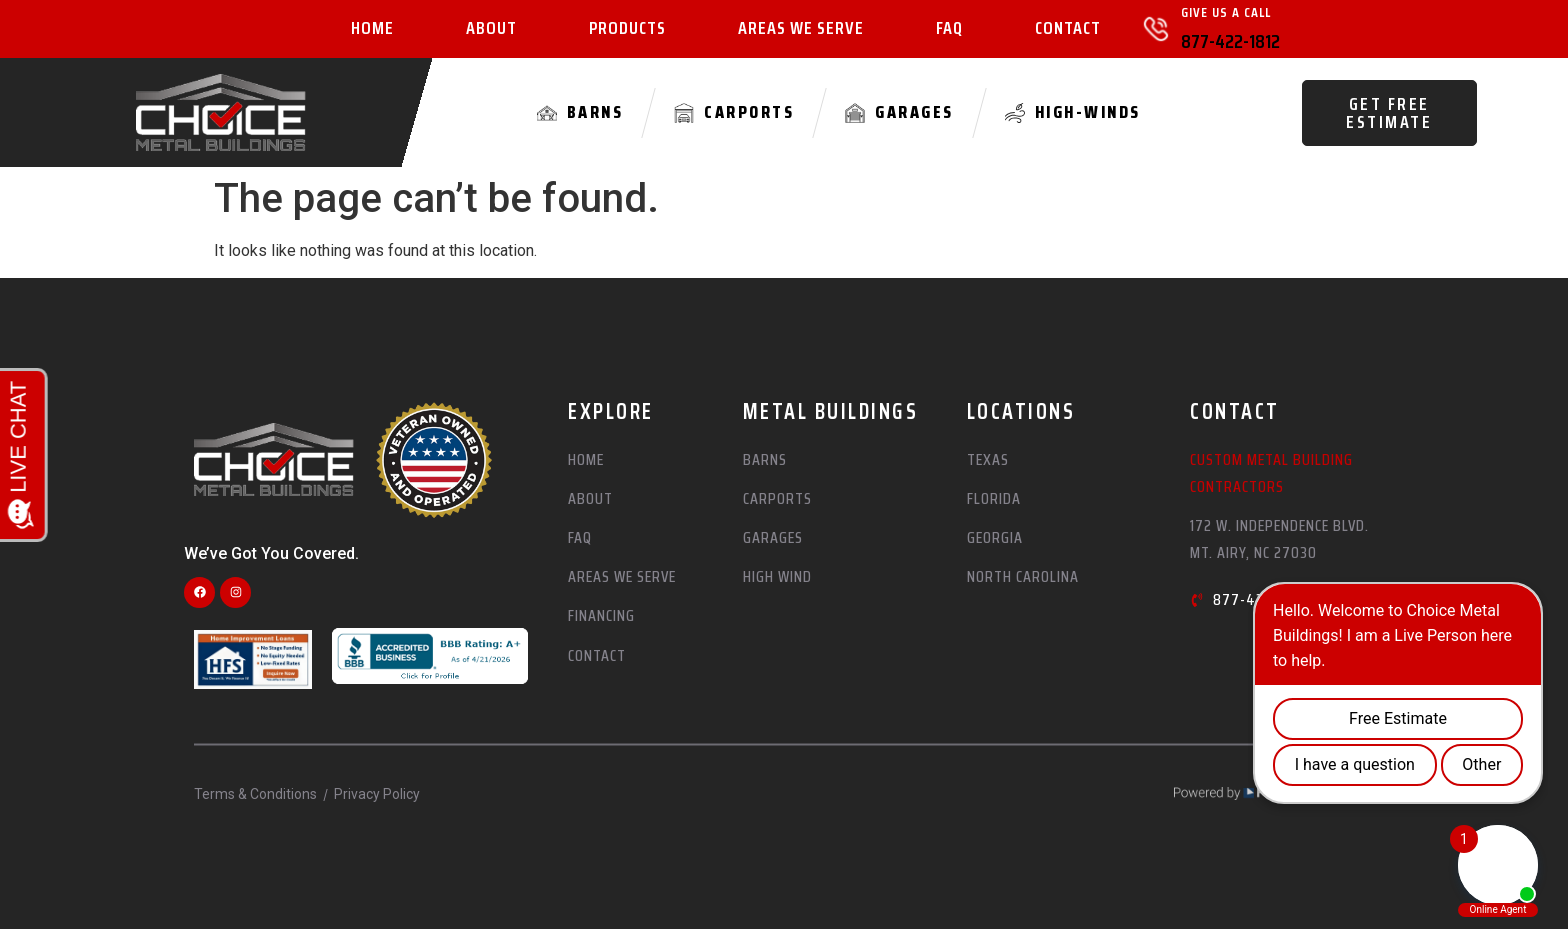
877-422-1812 (1230, 41)
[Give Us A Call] (1156, 29)
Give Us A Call (1226, 12)
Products (627, 29)
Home (372, 29)
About (491, 29)
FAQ (949, 29)
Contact (1068, 29)
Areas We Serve (801, 29)
